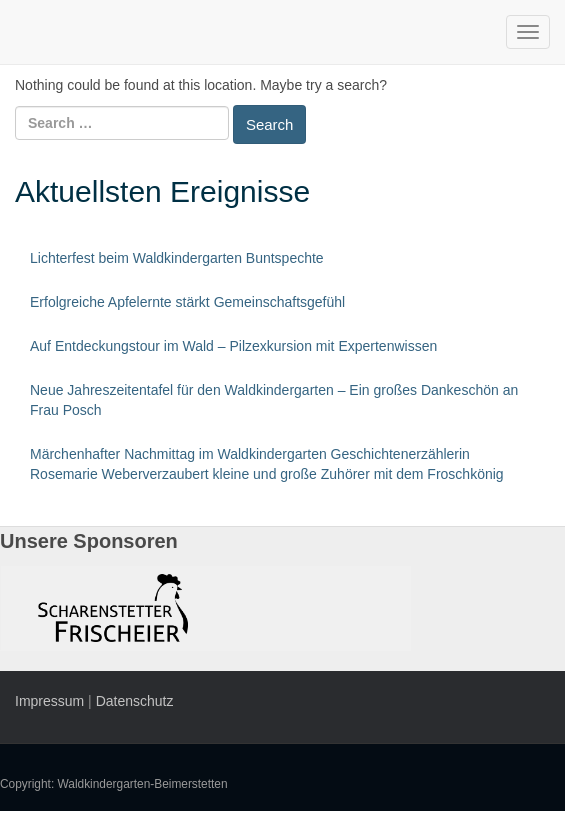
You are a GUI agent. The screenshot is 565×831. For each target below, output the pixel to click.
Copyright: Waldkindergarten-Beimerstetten (114, 784)
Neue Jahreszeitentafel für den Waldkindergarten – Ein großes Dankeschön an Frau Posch (274, 400)
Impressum (49, 701)
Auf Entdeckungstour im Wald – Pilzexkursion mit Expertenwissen (233, 346)
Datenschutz (135, 701)
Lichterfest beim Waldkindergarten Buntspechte (177, 258)
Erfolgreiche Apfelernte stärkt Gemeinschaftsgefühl (187, 302)
